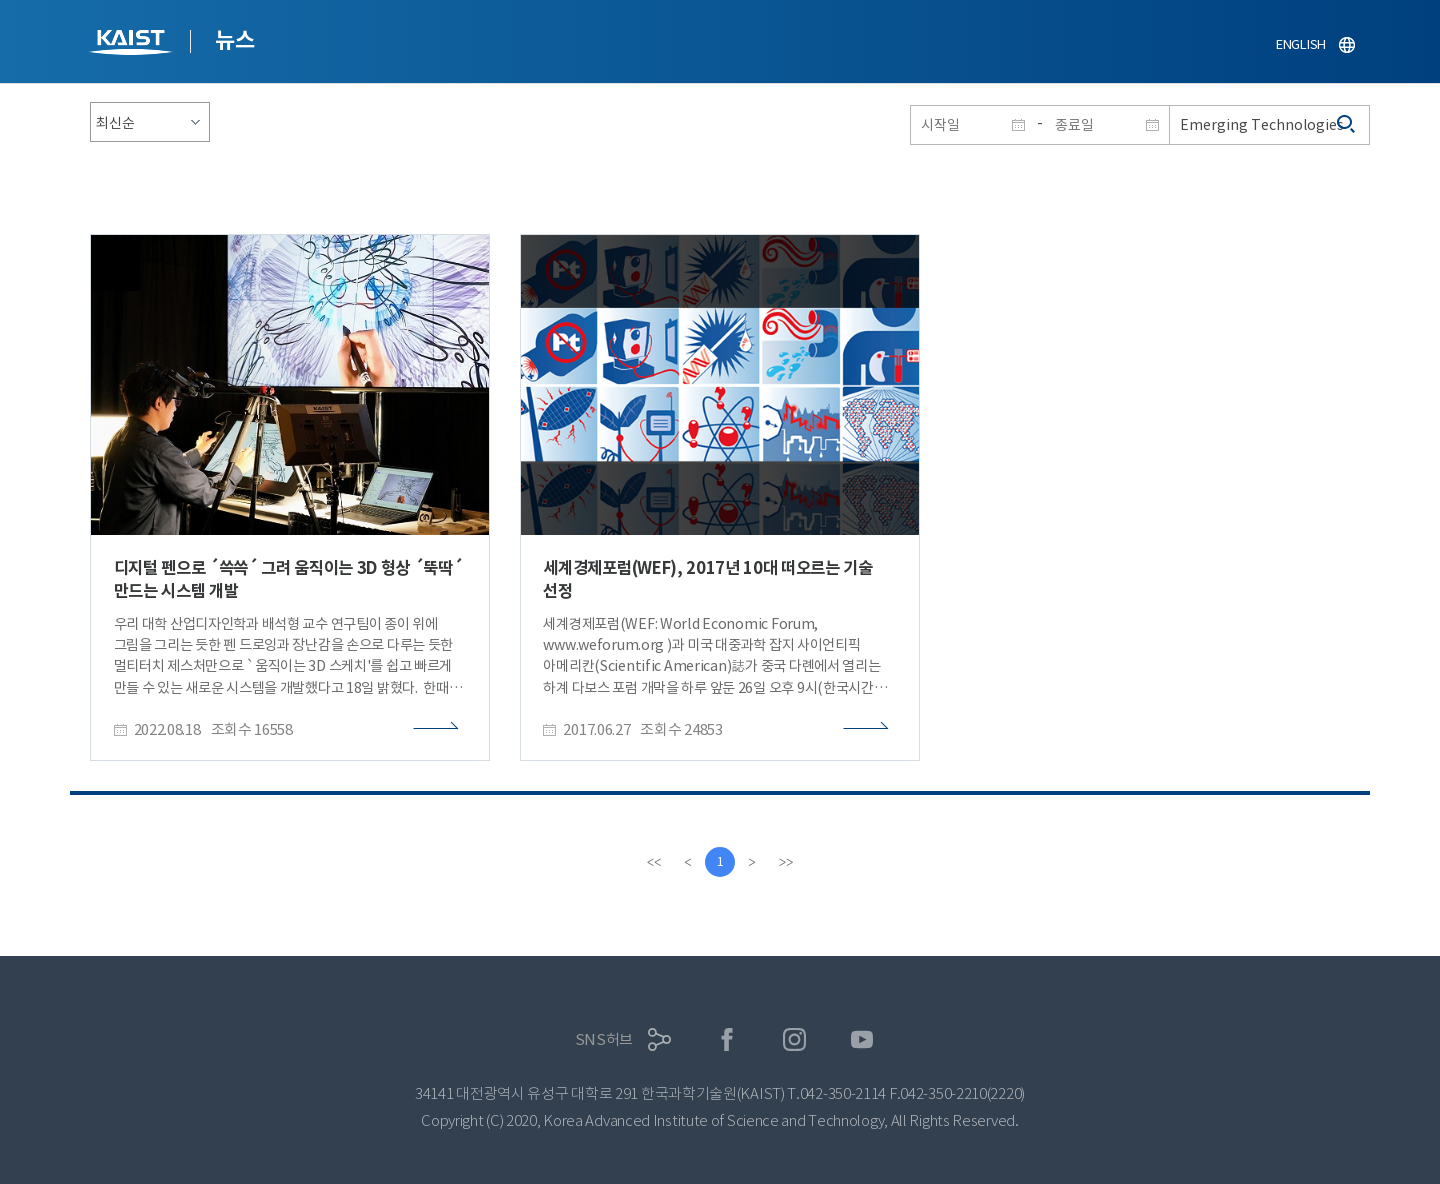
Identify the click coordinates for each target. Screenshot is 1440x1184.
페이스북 (727, 1039)
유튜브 (862, 1039)
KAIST (133, 44)
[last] (786, 862)
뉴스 (234, 40)
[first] (654, 862)
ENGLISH (1301, 44)
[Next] (752, 862)
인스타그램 (794, 1039)
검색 (1347, 125)
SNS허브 (604, 1039)
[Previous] (688, 862)
